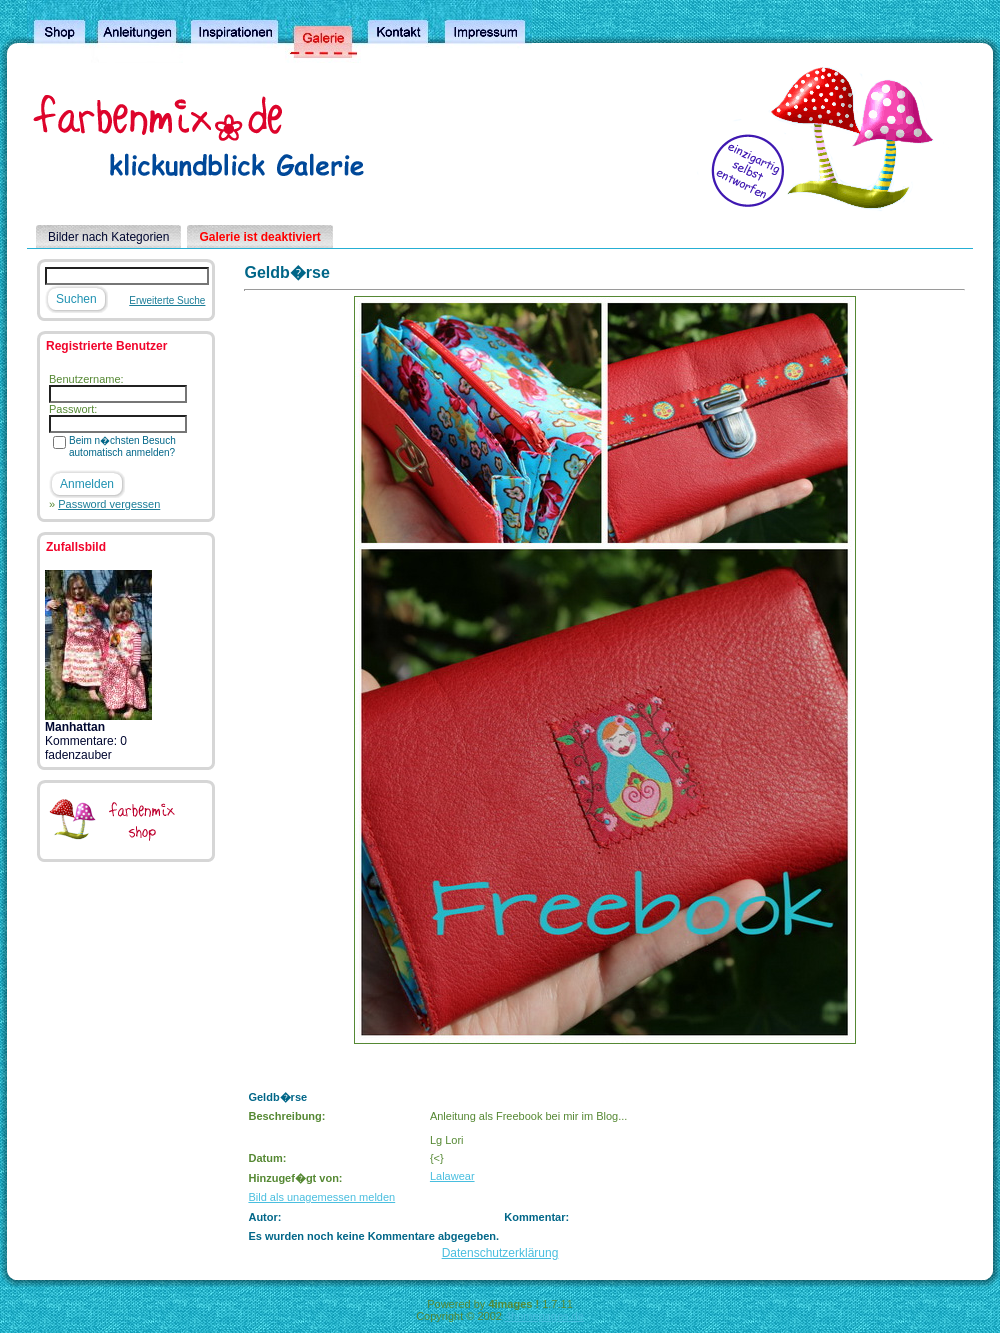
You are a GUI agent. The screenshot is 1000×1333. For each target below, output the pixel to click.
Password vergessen (109, 504)
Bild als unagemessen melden (321, 1197)
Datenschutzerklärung (500, 1253)
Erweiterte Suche (167, 300)
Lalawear (452, 1176)
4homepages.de (544, 1316)
